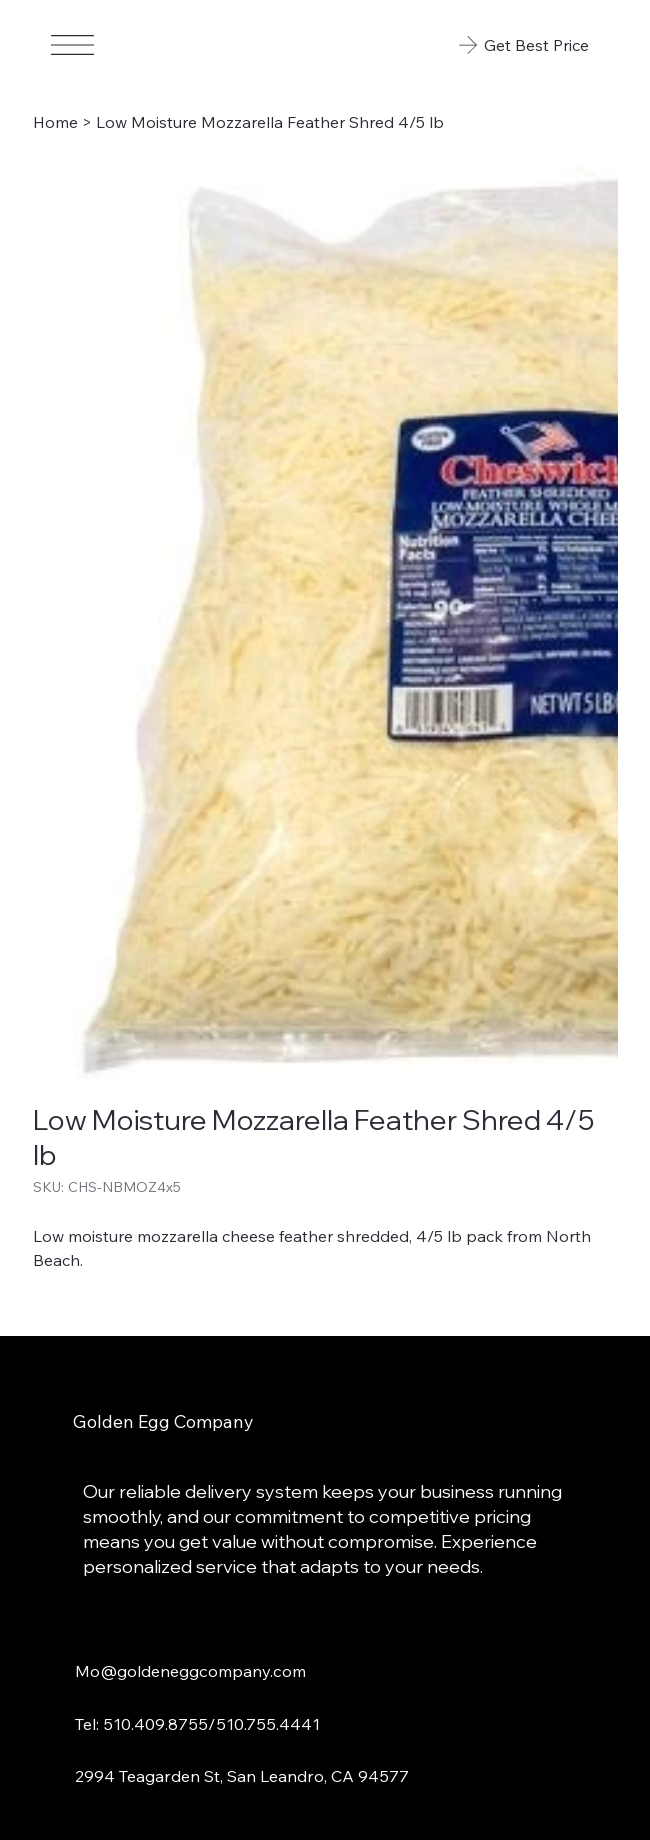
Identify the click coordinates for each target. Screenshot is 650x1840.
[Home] (55, 122)
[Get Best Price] (522, 45)
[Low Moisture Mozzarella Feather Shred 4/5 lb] (270, 122)
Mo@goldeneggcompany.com (190, 1670)
